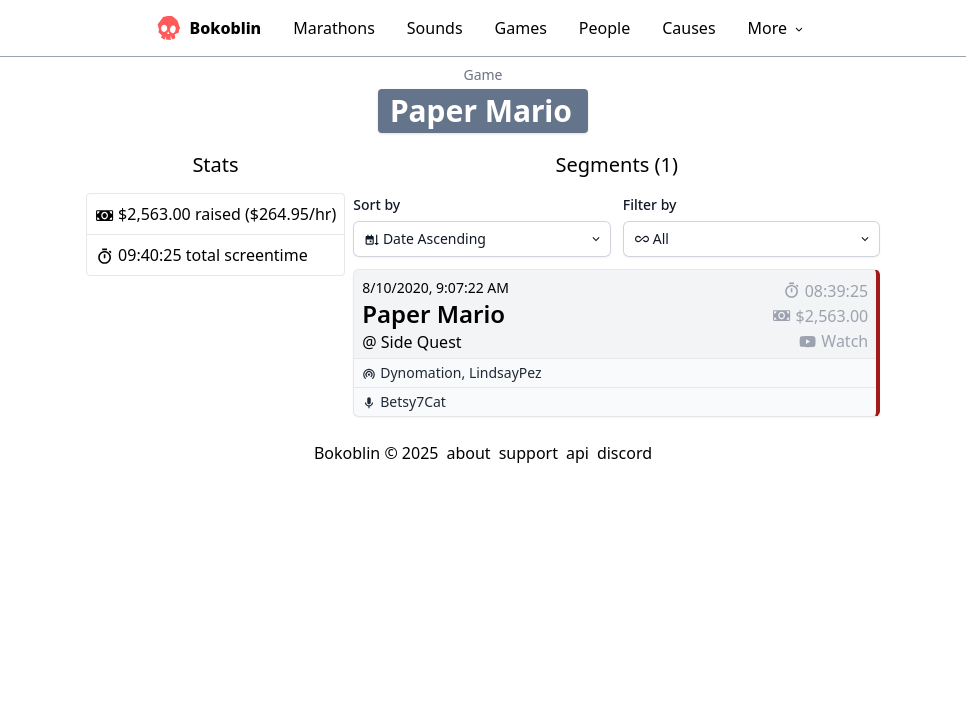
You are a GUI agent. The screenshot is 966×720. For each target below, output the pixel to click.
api (577, 453)
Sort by (376, 204)
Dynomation (420, 372)
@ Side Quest (411, 342)
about (468, 453)
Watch (833, 341)
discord (624, 453)
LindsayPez (505, 372)
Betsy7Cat (413, 401)
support (528, 453)
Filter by (650, 204)
